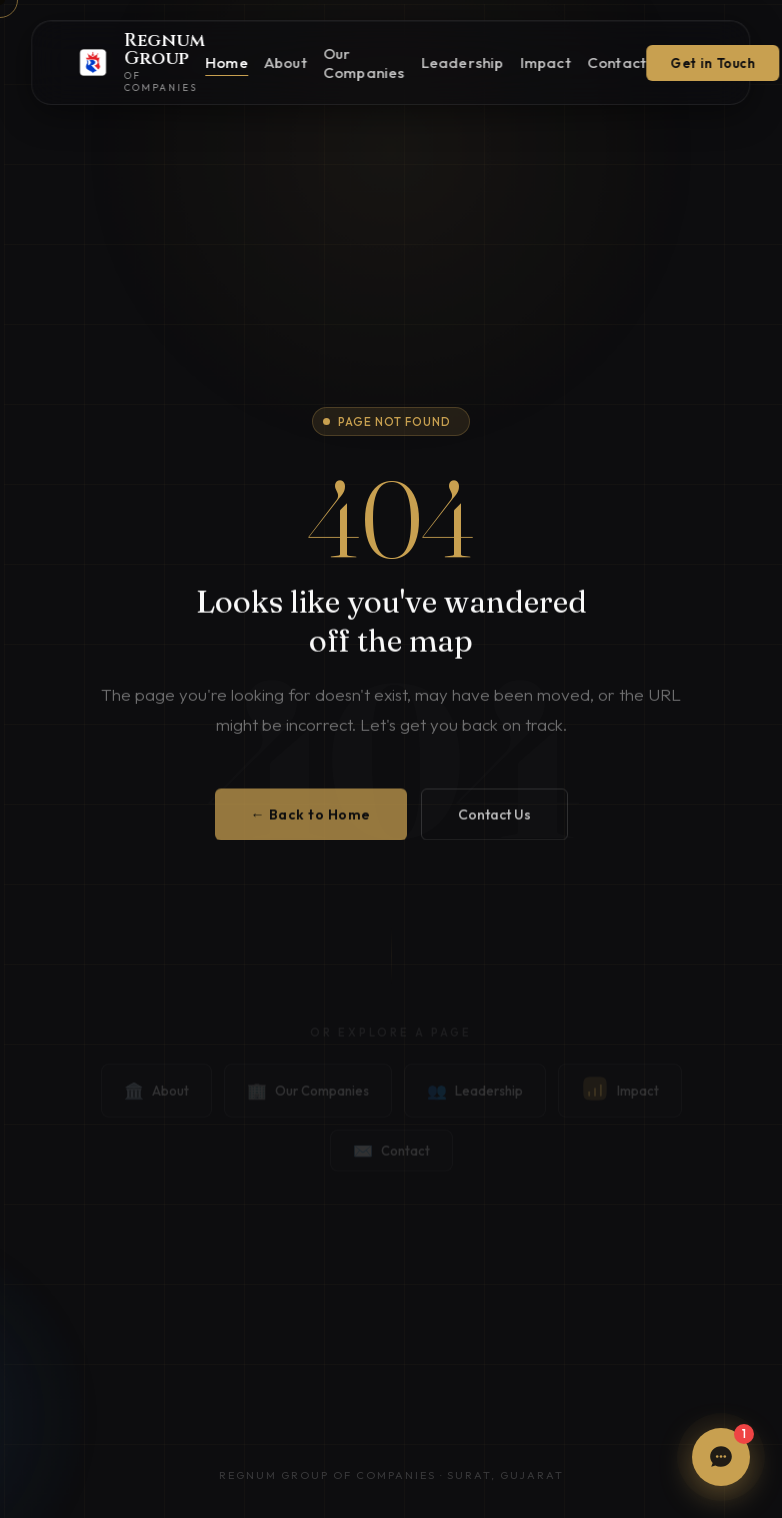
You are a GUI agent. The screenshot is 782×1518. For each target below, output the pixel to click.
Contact (616, 62)
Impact (545, 62)
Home (226, 62)
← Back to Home (311, 824)
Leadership (462, 62)
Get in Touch (713, 63)
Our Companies (364, 63)
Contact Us (494, 824)
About (285, 62)
